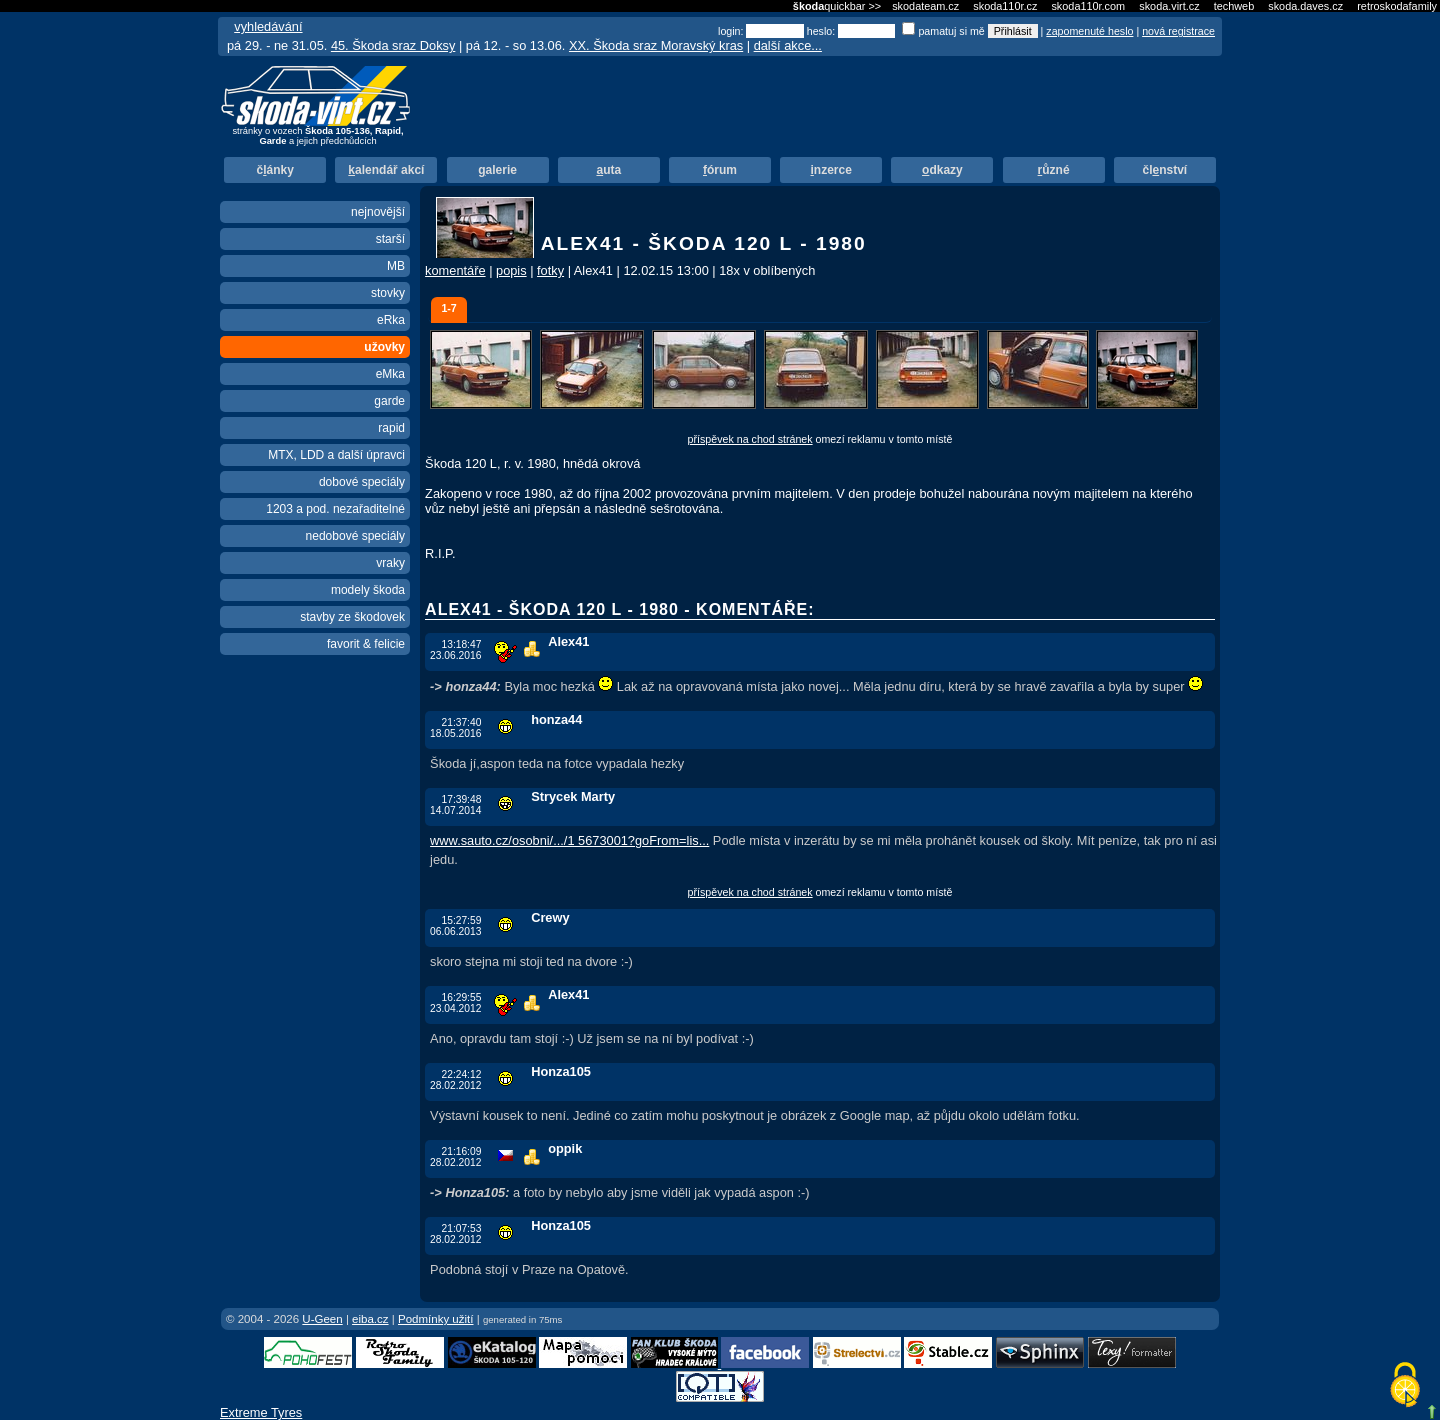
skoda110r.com (1088, 6)
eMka (390, 374)
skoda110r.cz (1005, 6)
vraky (390, 563)
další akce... (788, 45)
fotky (550, 270)
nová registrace (1178, 31)
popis (511, 270)
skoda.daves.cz (1305, 6)
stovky (388, 293)
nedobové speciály (355, 536)
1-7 (448, 308)
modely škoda (368, 590)
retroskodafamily (1397, 6)
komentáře (455, 270)
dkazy (942, 170)
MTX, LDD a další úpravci (336, 455)
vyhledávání (268, 26)
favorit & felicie (366, 644)
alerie (497, 170)
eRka (391, 320)
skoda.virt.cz (1169, 6)
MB (396, 266)
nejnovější (378, 212)
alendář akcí (386, 170)
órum (720, 170)
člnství (1164, 170)
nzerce (831, 170)
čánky (274, 170)
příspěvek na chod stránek (750, 439)
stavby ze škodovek (352, 617)
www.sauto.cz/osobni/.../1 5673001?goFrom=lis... (569, 840)
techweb (1234, 6)
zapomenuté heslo (1089, 31)
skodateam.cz (925, 6)
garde (389, 401)
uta (608, 170)
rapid (391, 428)
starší (390, 239)
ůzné (1054, 170)
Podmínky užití (436, 1319)
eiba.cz (370, 1319)
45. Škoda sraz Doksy (393, 45)
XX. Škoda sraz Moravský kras (656, 45)
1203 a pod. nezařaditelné (335, 509)
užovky (384, 347)
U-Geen (322, 1319)
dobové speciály (362, 482)
